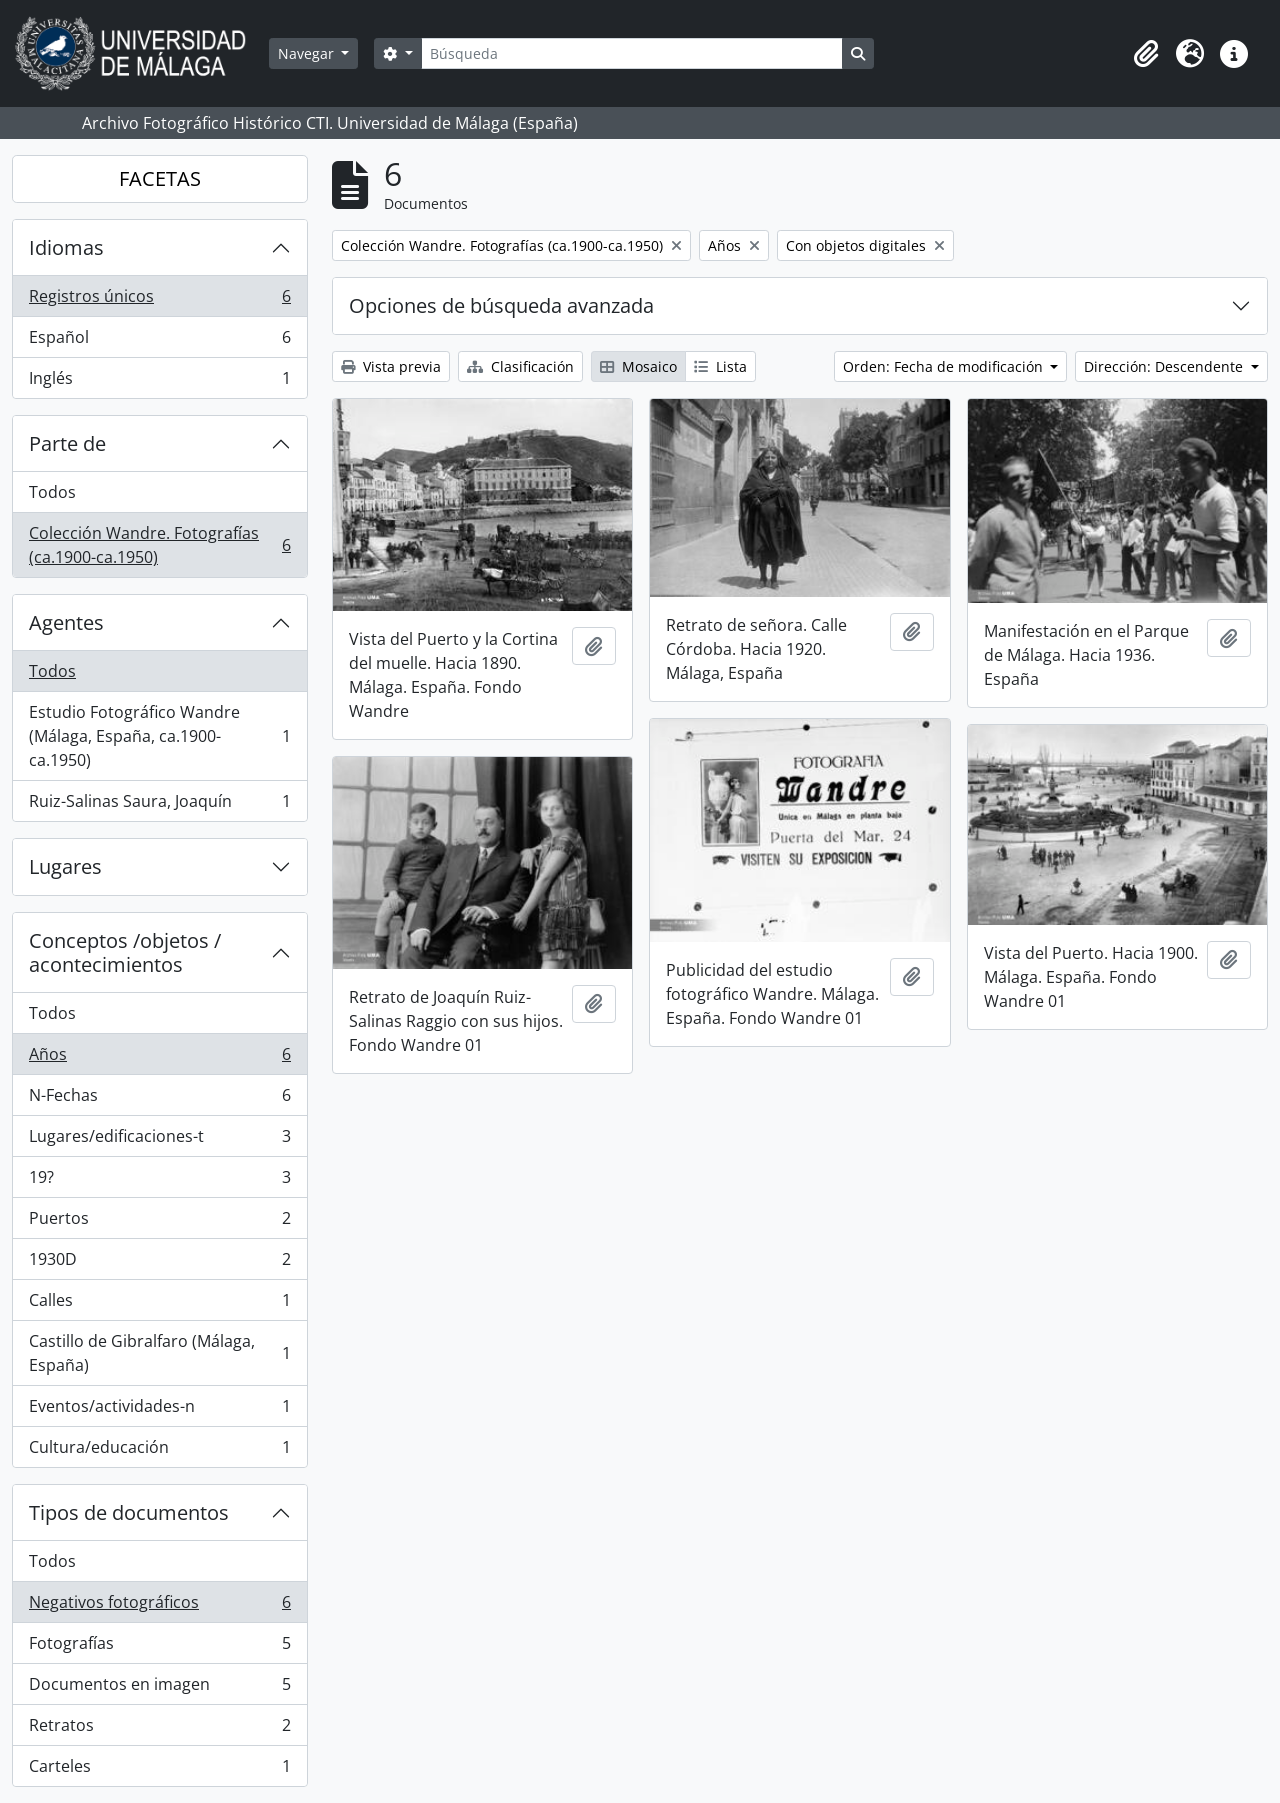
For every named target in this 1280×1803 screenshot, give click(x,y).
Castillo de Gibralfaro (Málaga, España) (159, 1353)
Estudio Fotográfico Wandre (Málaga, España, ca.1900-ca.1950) (159, 736)
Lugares (65, 866)
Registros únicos (159, 300)
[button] (1146, 54)
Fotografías (159, 1647)
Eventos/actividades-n (159, 1410)
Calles (159, 1304)
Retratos (159, 1729)
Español (159, 341)
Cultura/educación (159, 1451)
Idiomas (66, 247)
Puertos (159, 1222)
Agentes (66, 622)
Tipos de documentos (129, 1512)
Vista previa (391, 366)
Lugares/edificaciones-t (159, 1140)
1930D (159, 1263)
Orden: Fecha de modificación (945, 366)
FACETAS (160, 178)
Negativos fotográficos (159, 1606)
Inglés (159, 382)
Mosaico (638, 366)
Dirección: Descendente (1165, 366)
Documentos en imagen (159, 1688)
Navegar (308, 53)
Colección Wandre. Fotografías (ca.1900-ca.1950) (159, 545)
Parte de (67, 443)
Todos (52, 492)
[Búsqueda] (632, 53)
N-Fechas (159, 1099)
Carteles (159, 1770)
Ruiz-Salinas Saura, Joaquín (159, 805)
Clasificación (520, 366)
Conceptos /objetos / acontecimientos (125, 952)
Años (159, 1058)
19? (159, 1181)
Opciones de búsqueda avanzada (501, 305)
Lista (720, 366)
